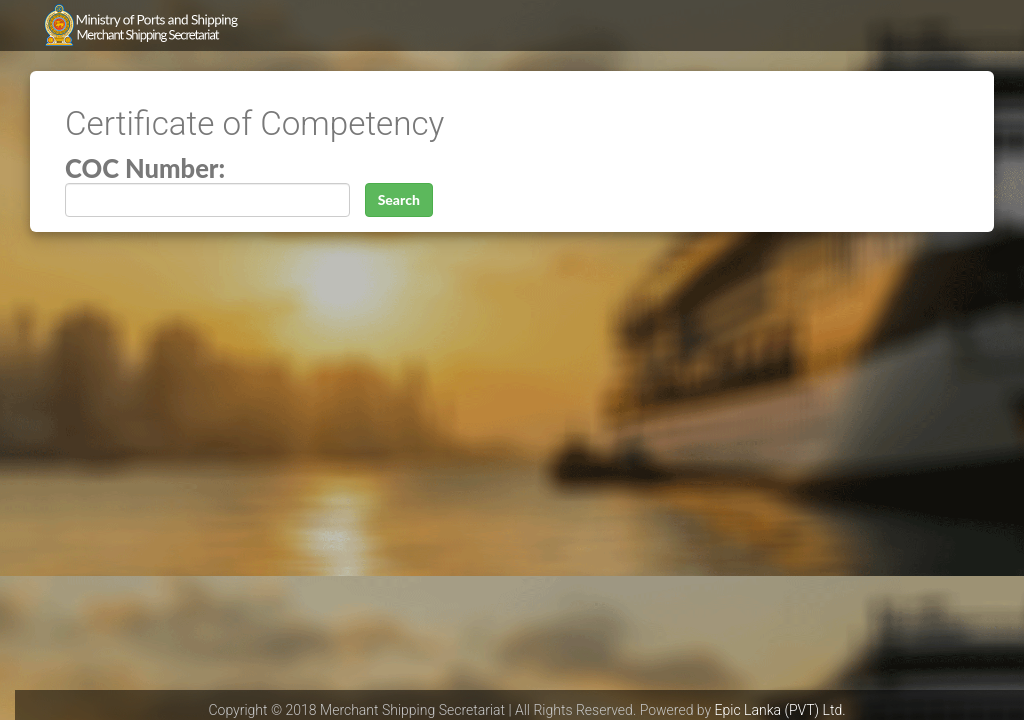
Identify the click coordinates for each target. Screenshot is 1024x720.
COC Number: (145, 168)
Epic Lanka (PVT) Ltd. (780, 710)
